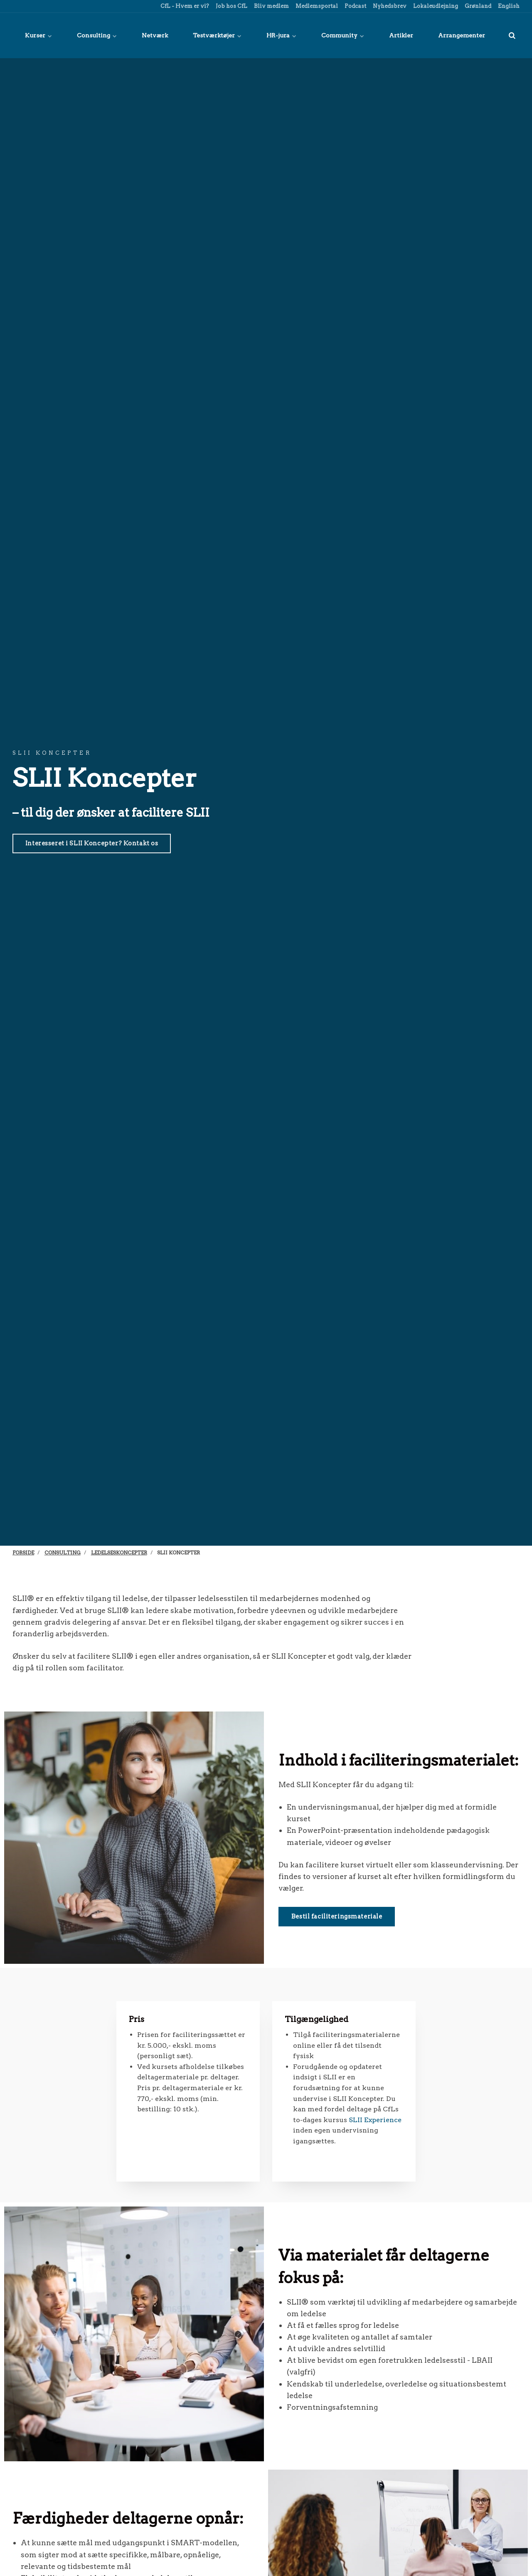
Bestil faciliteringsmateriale (336, 1916)
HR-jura (281, 35)
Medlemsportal (316, 6)
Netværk (155, 35)
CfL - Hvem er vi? (184, 6)
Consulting (97, 35)
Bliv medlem (271, 6)
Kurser (38, 35)
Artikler (401, 35)
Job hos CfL (230, 6)
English (508, 6)
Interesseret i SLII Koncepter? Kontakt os (91, 843)
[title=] (512, 35)
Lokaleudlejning (435, 6)
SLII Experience (375, 2120)
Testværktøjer (217, 35)
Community (342, 35)
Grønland (477, 6)
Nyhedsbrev (389, 6)
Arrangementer (461, 35)
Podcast (354, 6)
